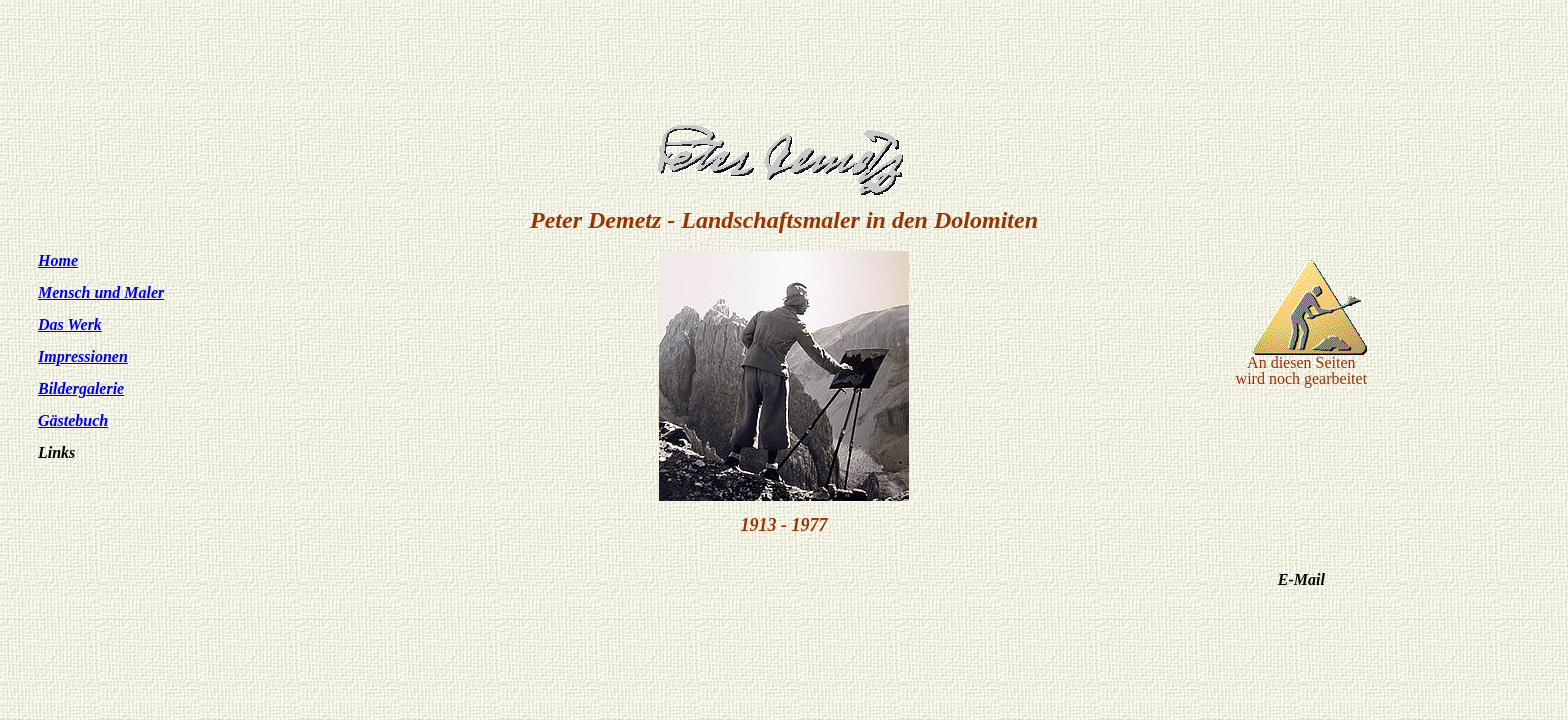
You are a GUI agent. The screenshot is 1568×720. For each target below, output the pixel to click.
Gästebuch (73, 420)
